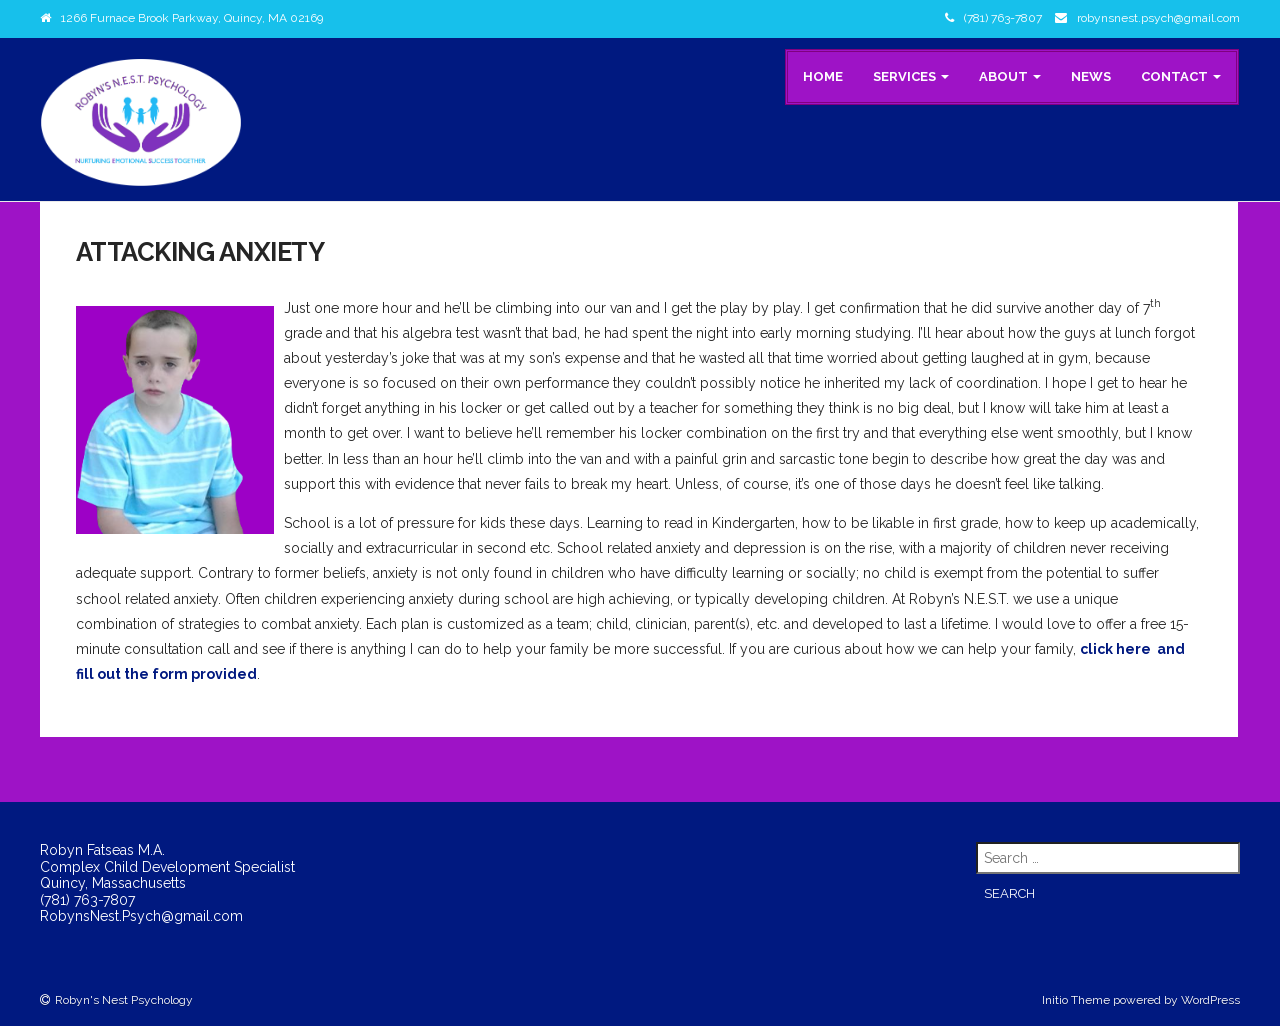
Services (911, 76)
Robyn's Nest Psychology (124, 1000)
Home (823, 76)
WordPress (1210, 1000)
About (1010, 76)
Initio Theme (1076, 1000)
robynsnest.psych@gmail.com (1158, 18)
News (1091, 76)
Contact (1181, 76)
